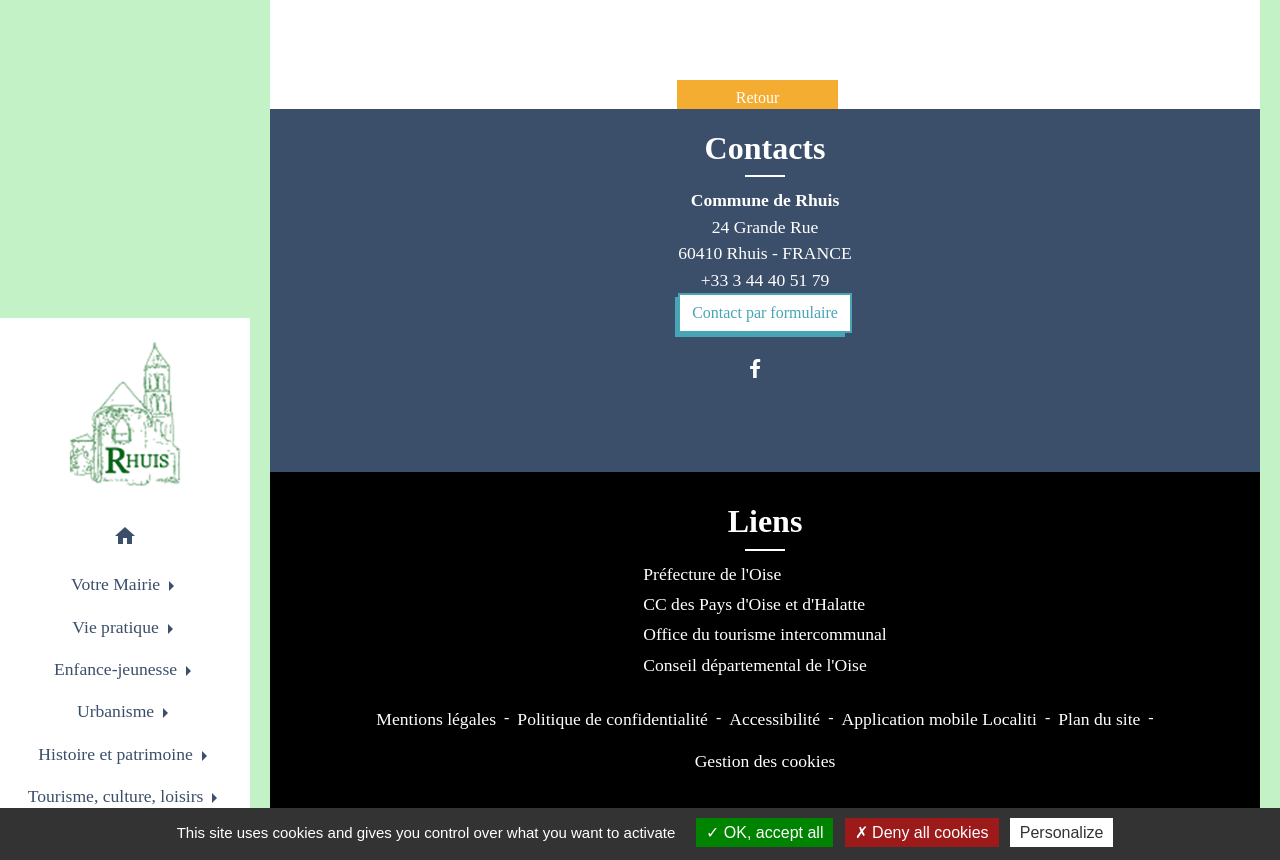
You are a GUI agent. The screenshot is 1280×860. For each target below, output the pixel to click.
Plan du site (1099, 719)
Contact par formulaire (765, 312)
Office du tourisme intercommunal (764, 634)
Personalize (1062, 832)
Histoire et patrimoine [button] (117, 754)
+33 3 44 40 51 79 (765, 280)
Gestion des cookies (765, 761)
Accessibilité (774, 719)
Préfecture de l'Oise (712, 574)
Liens (765, 521)
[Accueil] (125, 414)
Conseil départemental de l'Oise (755, 665)
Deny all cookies (922, 832)
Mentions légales (436, 719)
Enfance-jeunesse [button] (118, 669)
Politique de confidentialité (612, 719)
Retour (758, 97)
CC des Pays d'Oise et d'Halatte (754, 604)
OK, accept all (764, 832)
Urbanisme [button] (118, 711)
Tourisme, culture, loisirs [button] (118, 796)
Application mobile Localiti (938, 719)
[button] (125, 539)
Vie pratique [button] (117, 627)
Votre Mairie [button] (117, 584)
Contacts (765, 148)
